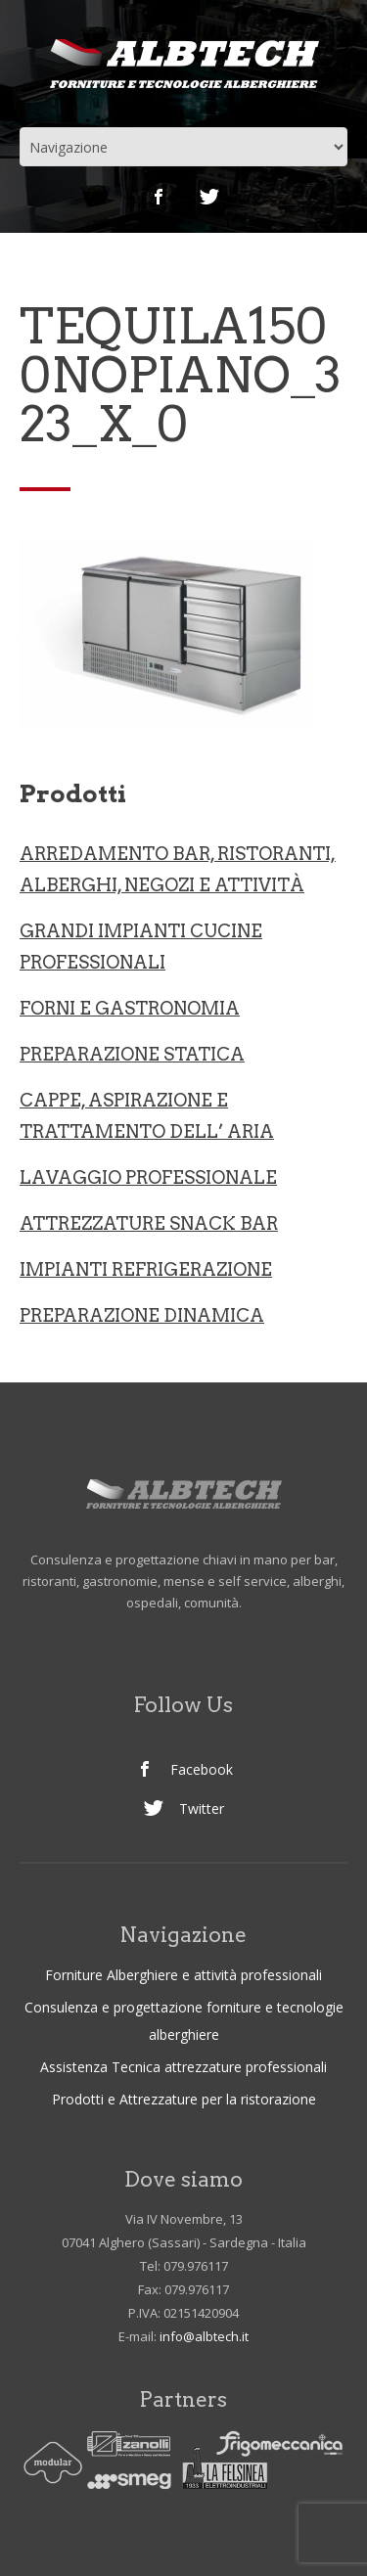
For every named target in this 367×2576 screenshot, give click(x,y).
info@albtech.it (204, 2336)
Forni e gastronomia (130, 1008)
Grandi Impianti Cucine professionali (141, 946)
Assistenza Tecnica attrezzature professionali (183, 2066)
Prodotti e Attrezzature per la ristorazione (184, 2099)
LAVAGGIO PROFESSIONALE (148, 1177)
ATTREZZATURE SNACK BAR (149, 1223)
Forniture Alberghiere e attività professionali (183, 1975)
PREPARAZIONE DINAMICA (142, 1315)
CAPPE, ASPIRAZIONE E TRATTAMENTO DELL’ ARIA (147, 1116)
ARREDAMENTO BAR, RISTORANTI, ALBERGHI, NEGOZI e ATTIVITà (178, 869)
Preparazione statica (132, 1054)
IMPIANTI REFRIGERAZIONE (146, 1269)
